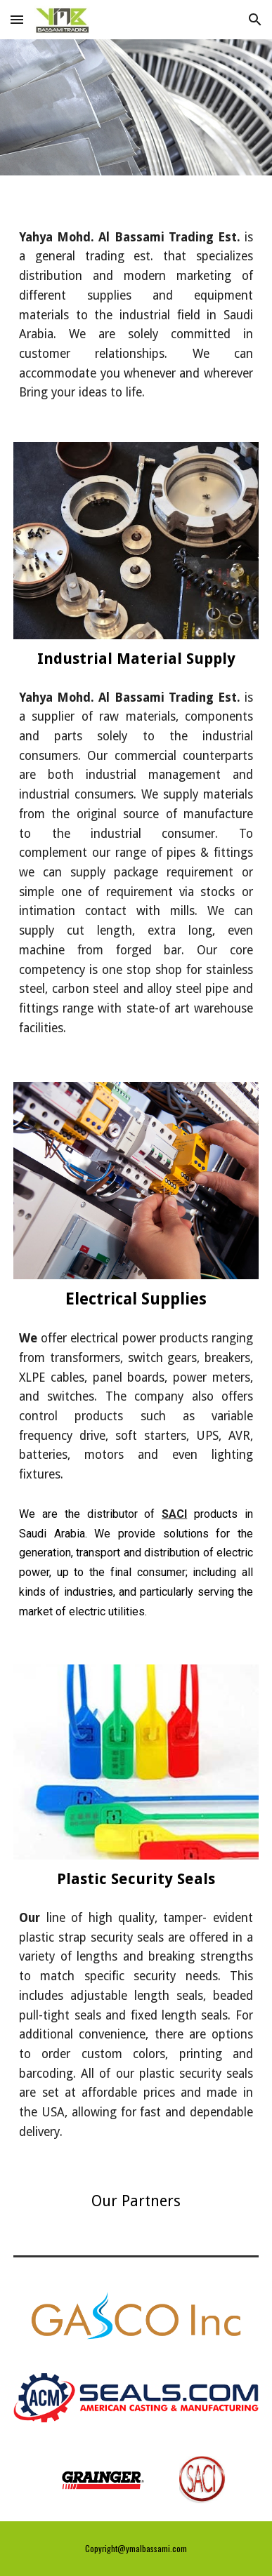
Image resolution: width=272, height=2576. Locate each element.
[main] (136, 300)
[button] (17, 19)
